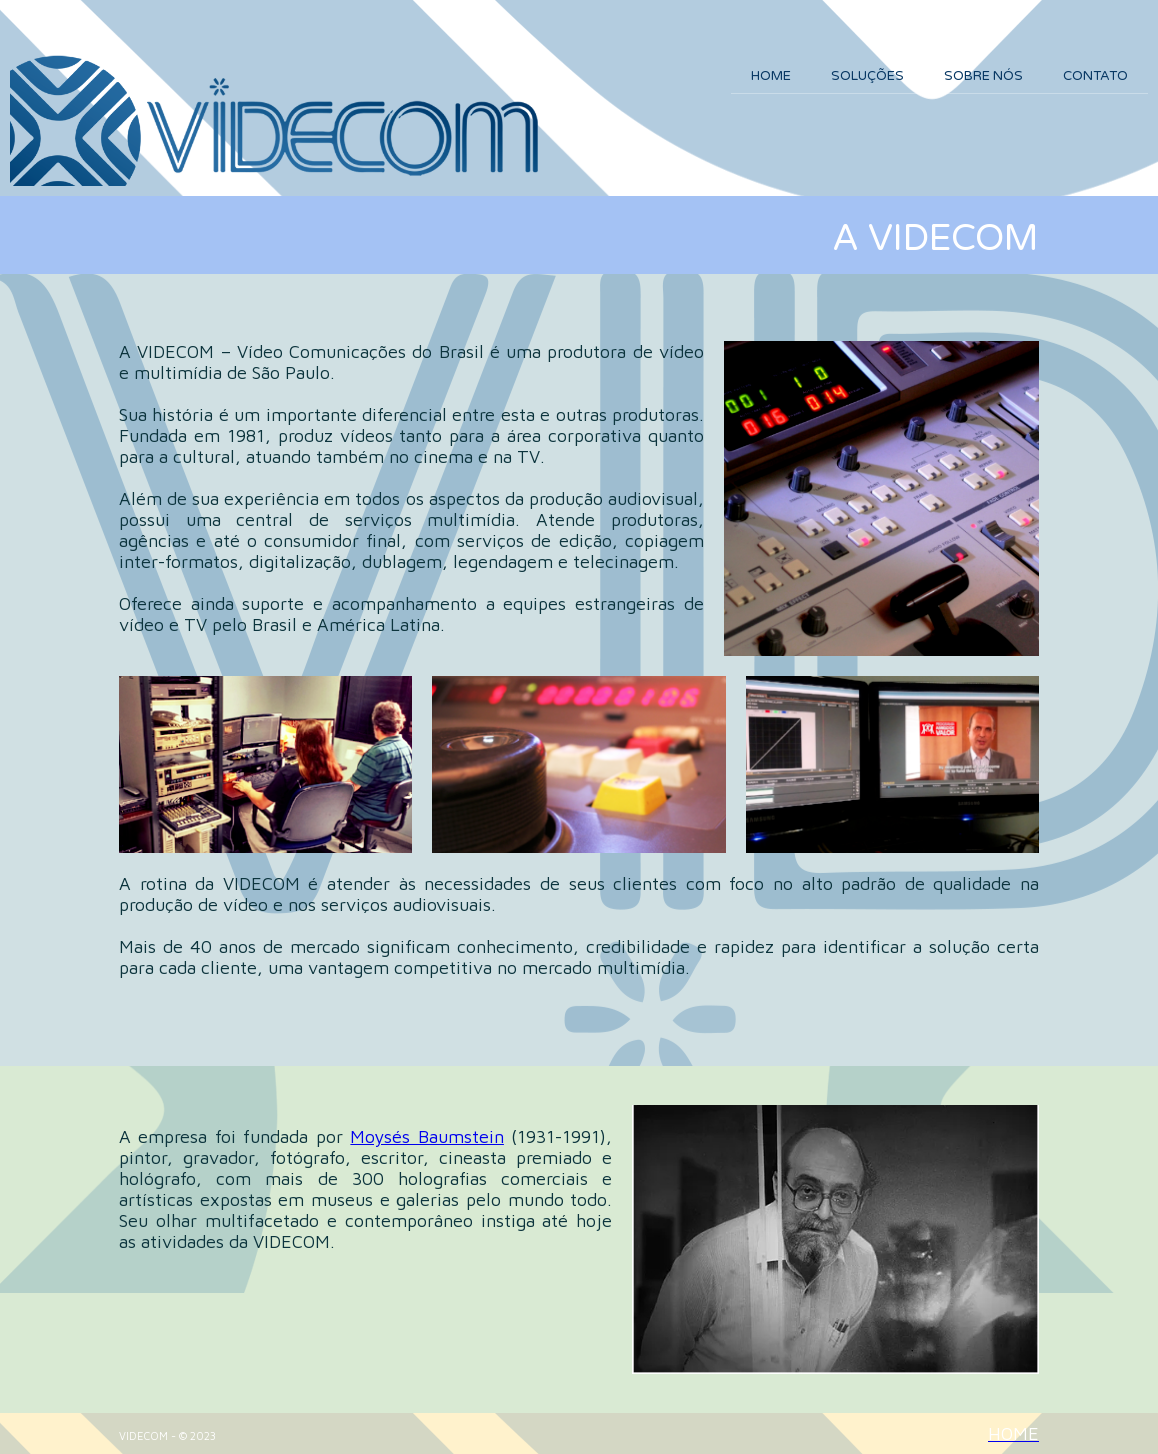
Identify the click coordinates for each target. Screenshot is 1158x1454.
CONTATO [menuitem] (1095, 76)
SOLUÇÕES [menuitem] (867, 76)
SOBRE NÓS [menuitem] (983, 76)
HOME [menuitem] (771, 76)
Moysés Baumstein (426, 1136)
